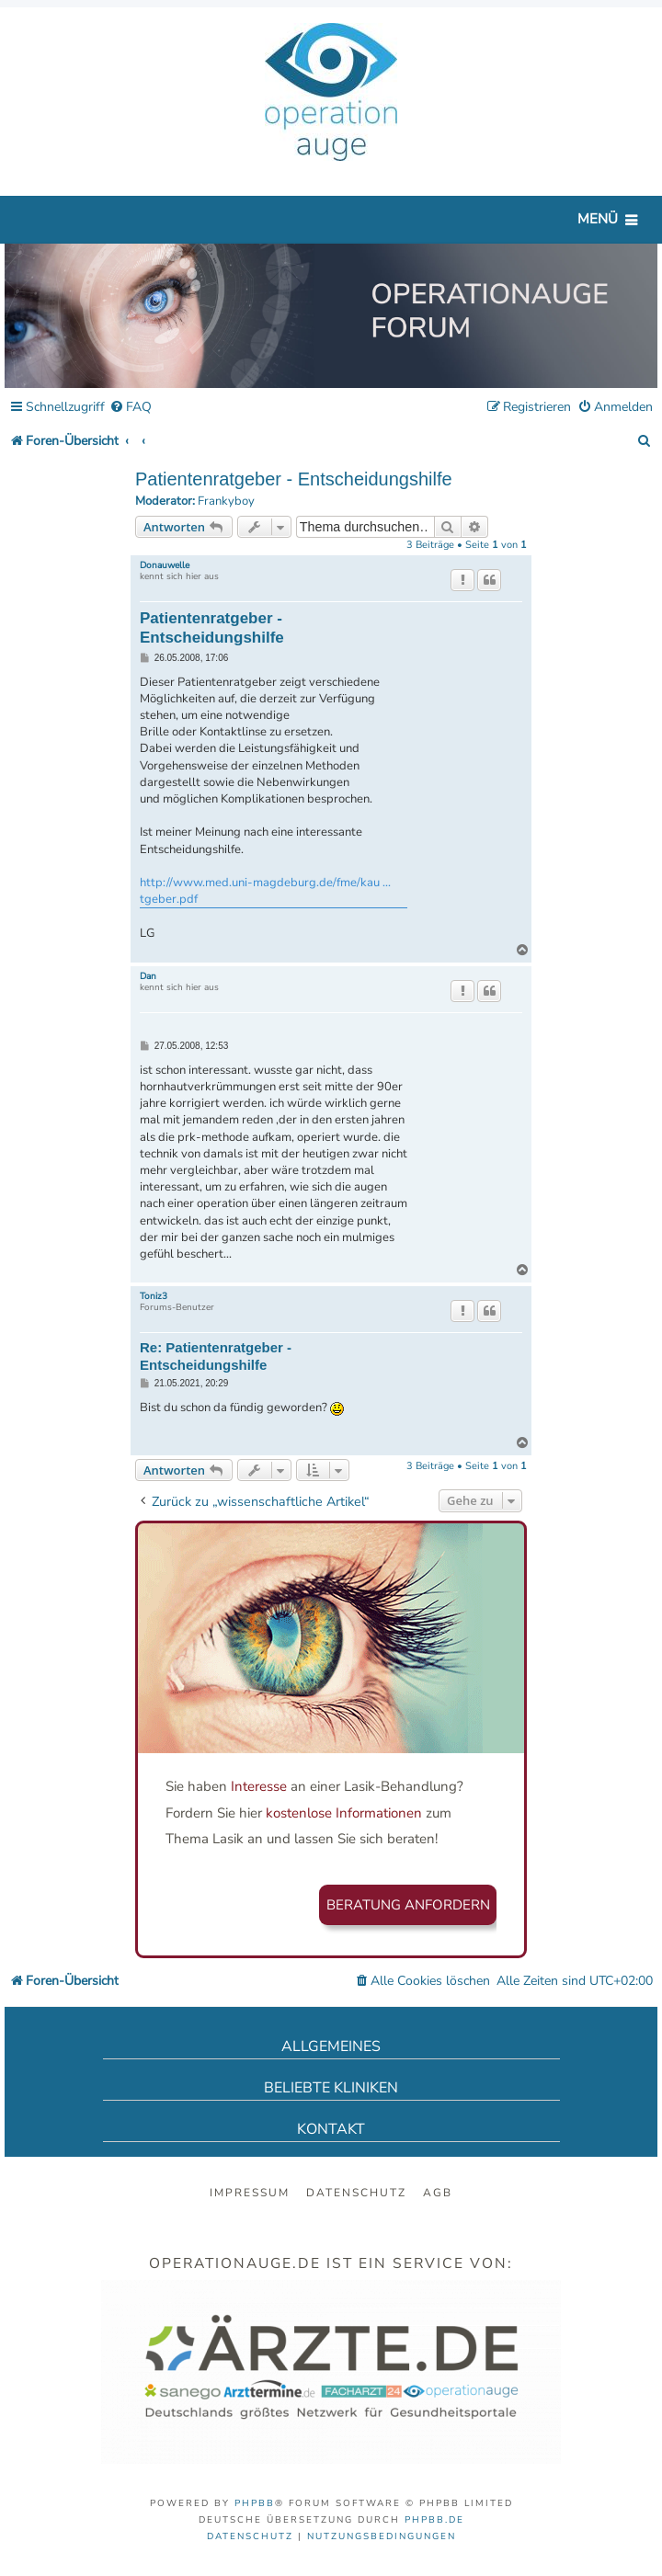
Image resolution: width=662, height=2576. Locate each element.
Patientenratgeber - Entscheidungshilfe (293, 479)
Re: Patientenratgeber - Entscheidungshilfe (215, 1356)
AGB (437, 2192)
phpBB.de (434, 2519)
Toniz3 (153, 1296)
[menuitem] (130, 407)
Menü (597, 219)
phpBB (254, 2503)
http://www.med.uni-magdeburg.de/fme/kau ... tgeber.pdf (265, 890)
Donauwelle (164, 565)
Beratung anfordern (408, 1905)
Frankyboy (226, 501)
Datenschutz (356, 2192)
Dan (148, 976)
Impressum (250, 2192)
